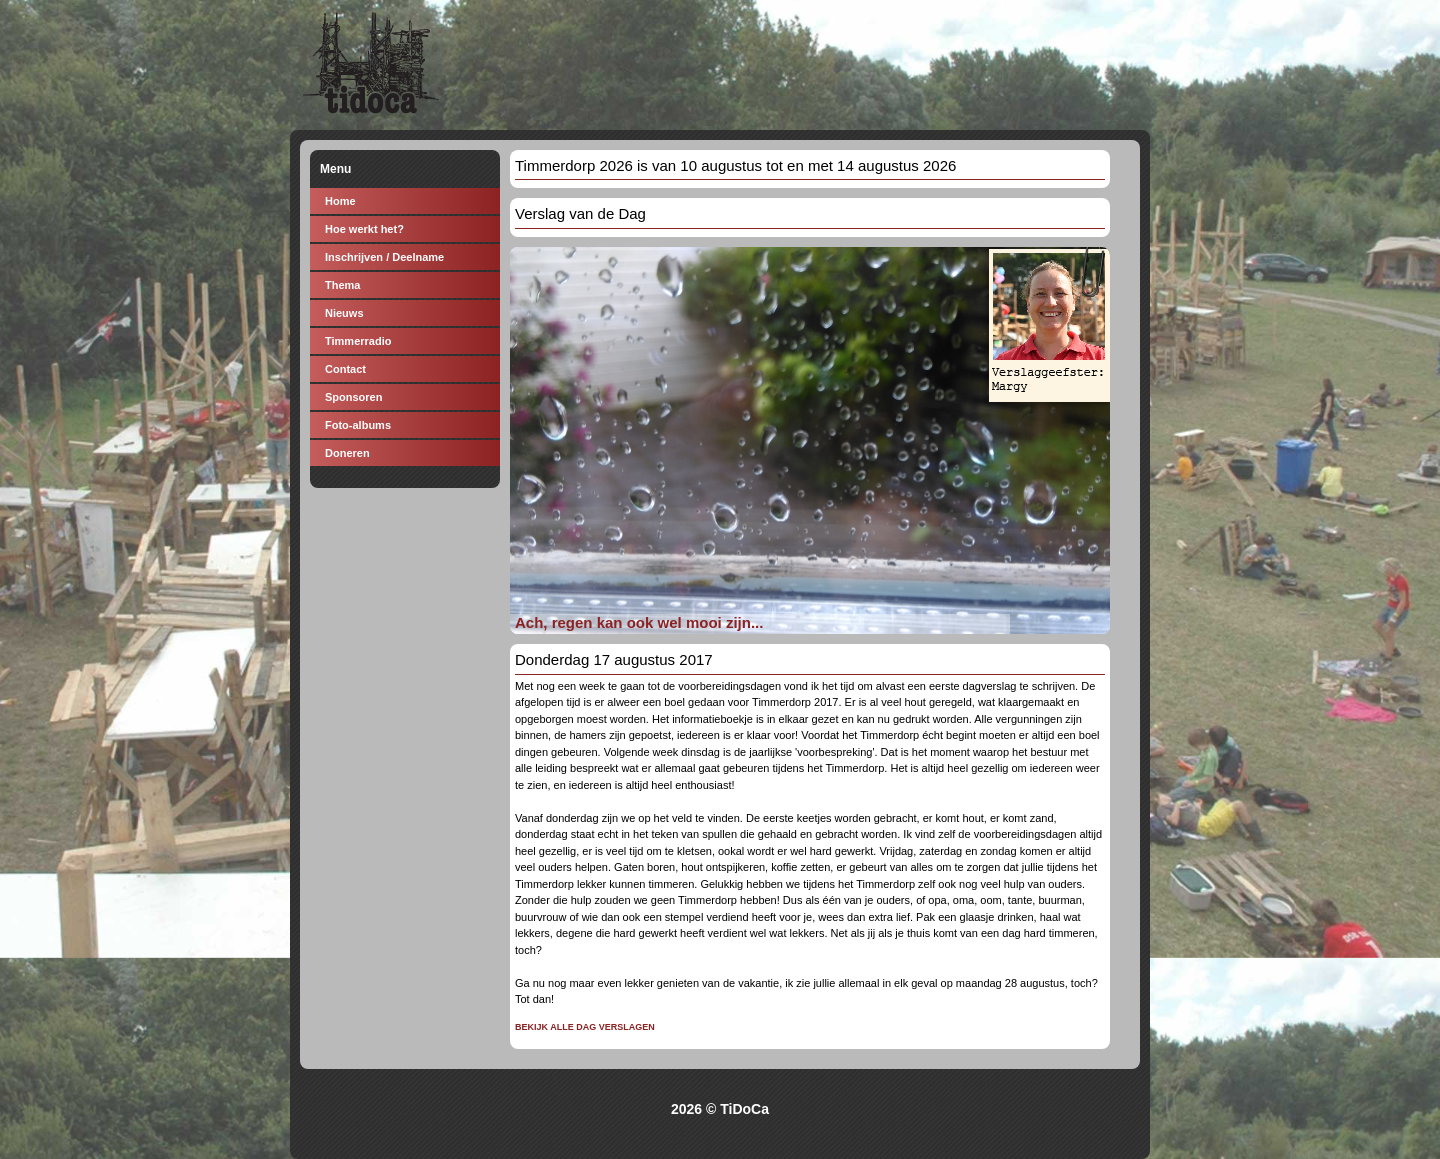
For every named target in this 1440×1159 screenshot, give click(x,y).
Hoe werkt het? (364, 229)
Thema (342, 285)
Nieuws (344, 313)
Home (340, 201)
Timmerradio (358, 341)
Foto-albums (358, 425)
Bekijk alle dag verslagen (585, 1027)
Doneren (347, 453)
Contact (345, 369)
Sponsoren (353, 397)
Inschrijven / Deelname (384, 257)
